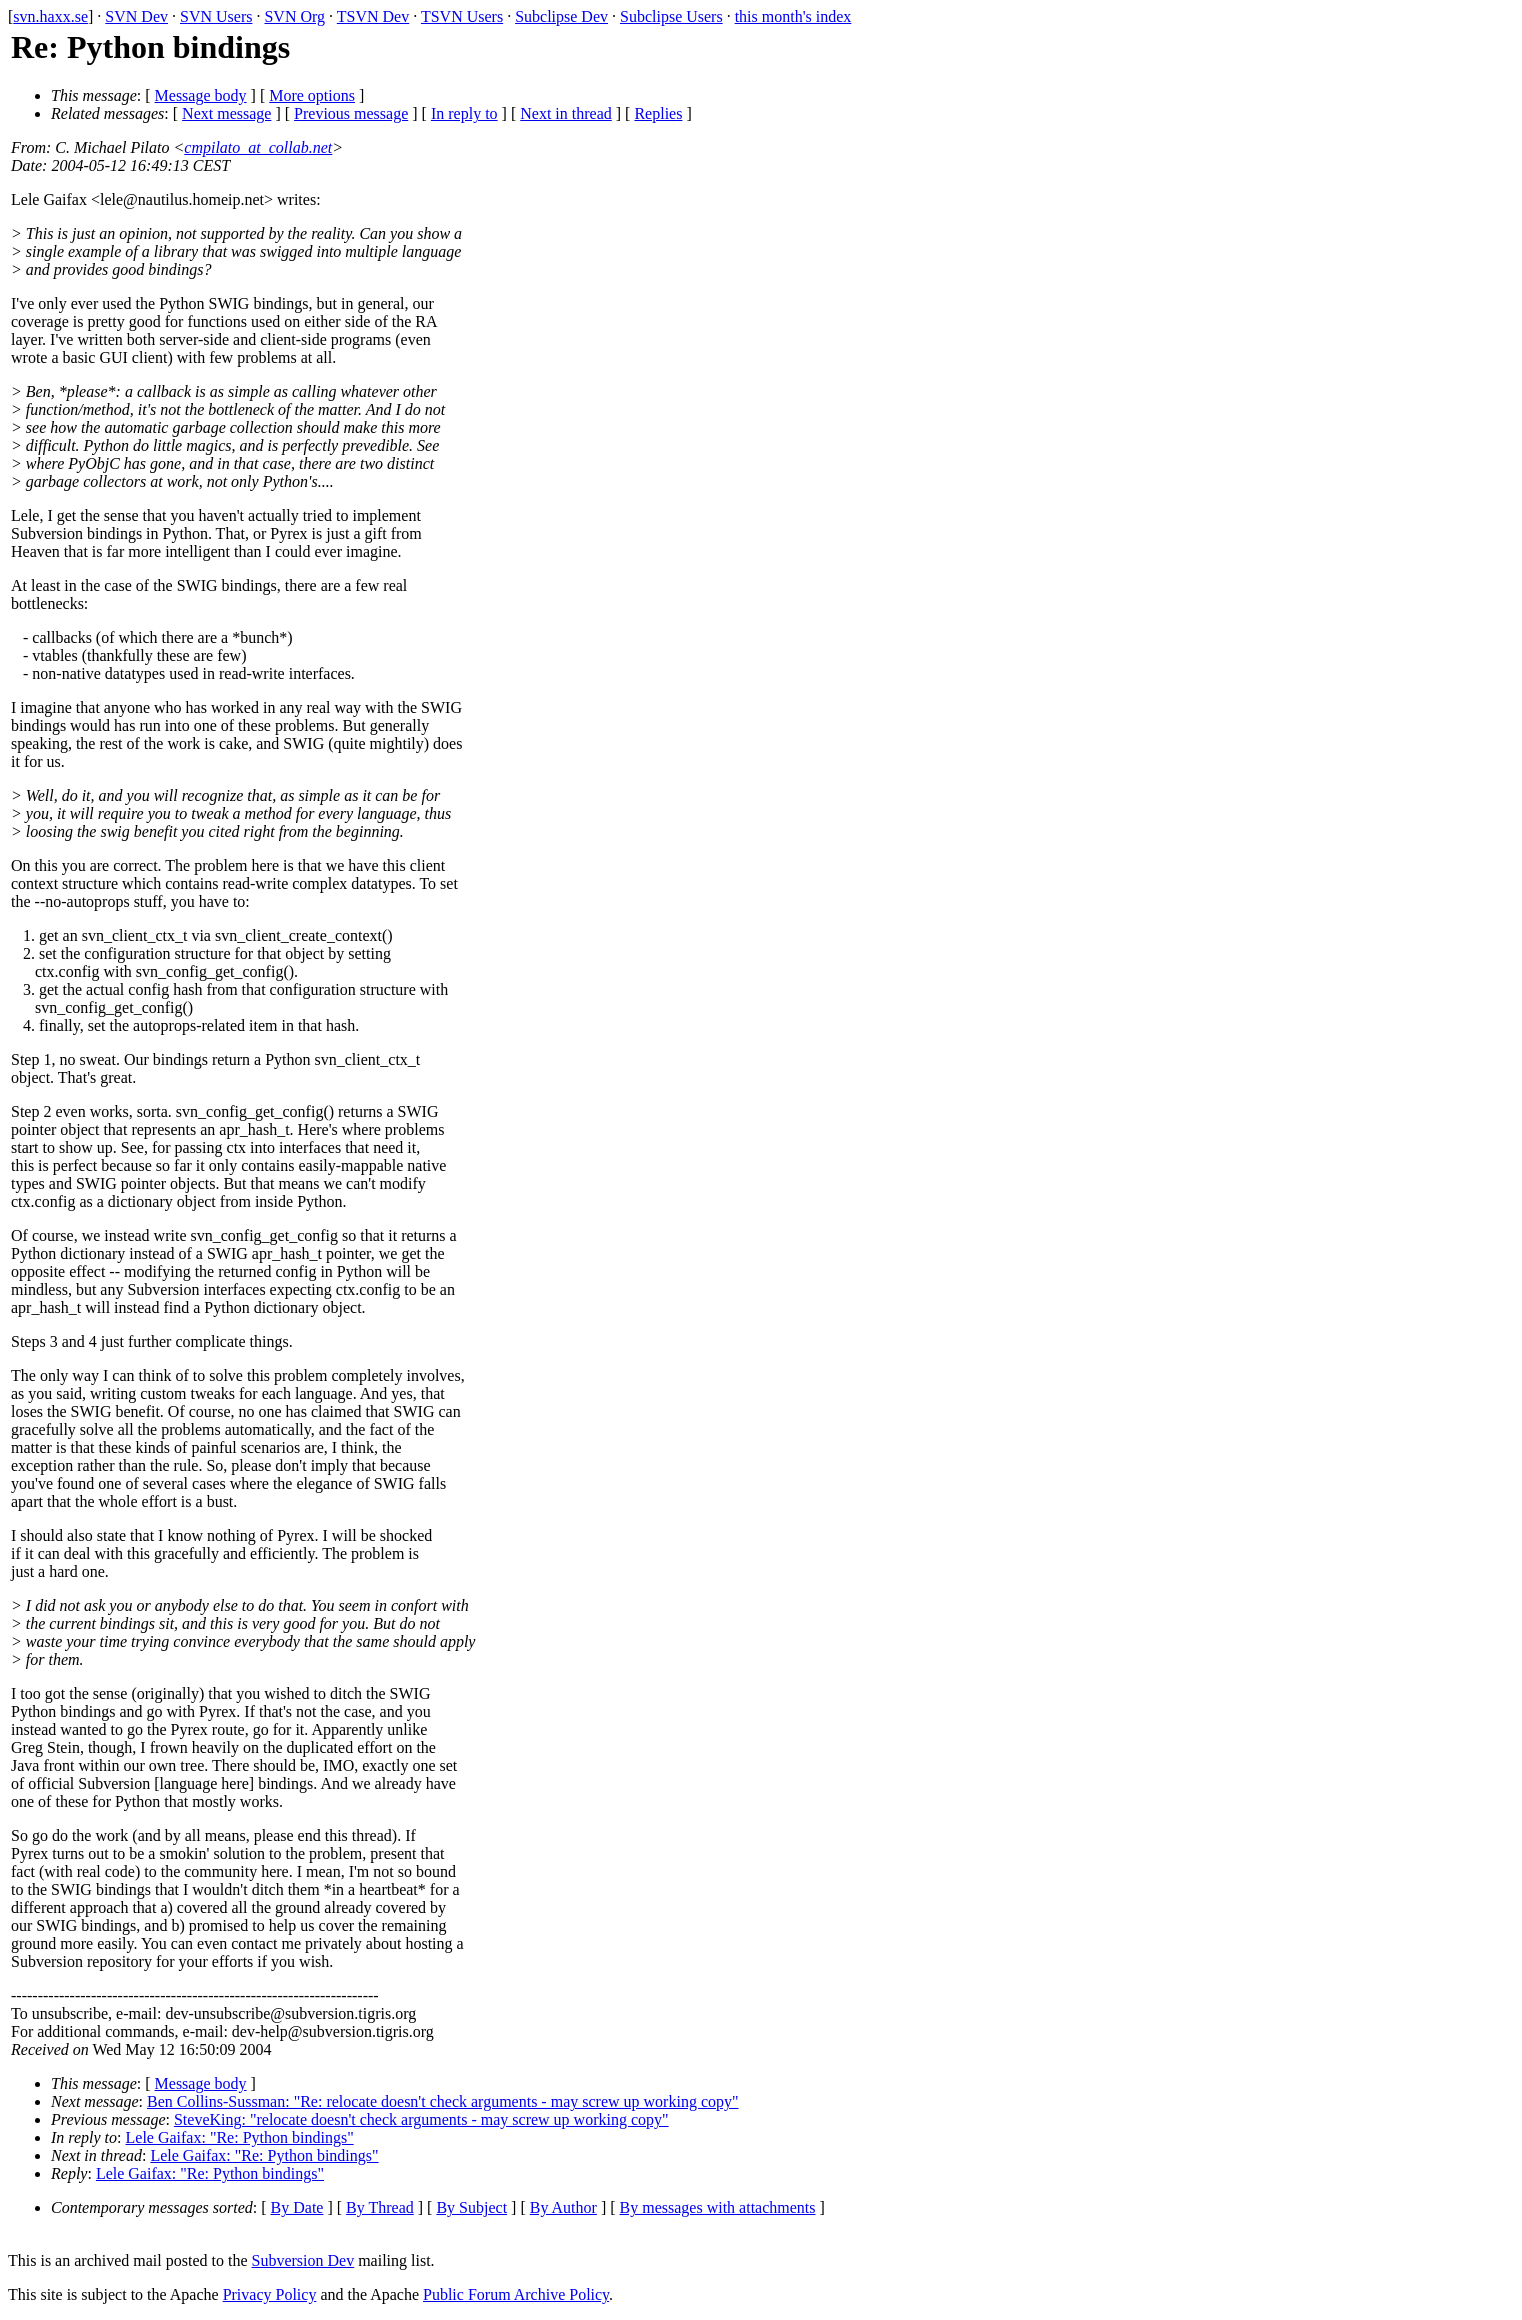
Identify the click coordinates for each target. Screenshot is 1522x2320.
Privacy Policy (270, 2294)
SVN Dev (136, 16)
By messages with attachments (718, 2207)
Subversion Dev (303, 2260)
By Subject (471, 2207)
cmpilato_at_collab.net (258, 147)
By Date (297, 2207)
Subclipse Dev (561, 16)
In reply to (464, 113)
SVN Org (294, 16)
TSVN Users (462, 16)
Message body (201, 95)
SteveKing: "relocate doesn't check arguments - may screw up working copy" (421, 2119)
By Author (563, 2207)
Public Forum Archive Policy (516, 2294)
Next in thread (566, 113)
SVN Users (216, 16)
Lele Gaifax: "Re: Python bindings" (240, 2137)
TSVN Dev (373, 16)
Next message (226, 113)
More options (312, 95)
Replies (658, 113)
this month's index (793, 16)
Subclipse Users (671, 16)
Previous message (351, 113)
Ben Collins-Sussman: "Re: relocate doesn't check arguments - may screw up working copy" (443, 2101)
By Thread (380, 2207)
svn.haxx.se (50, 16)
